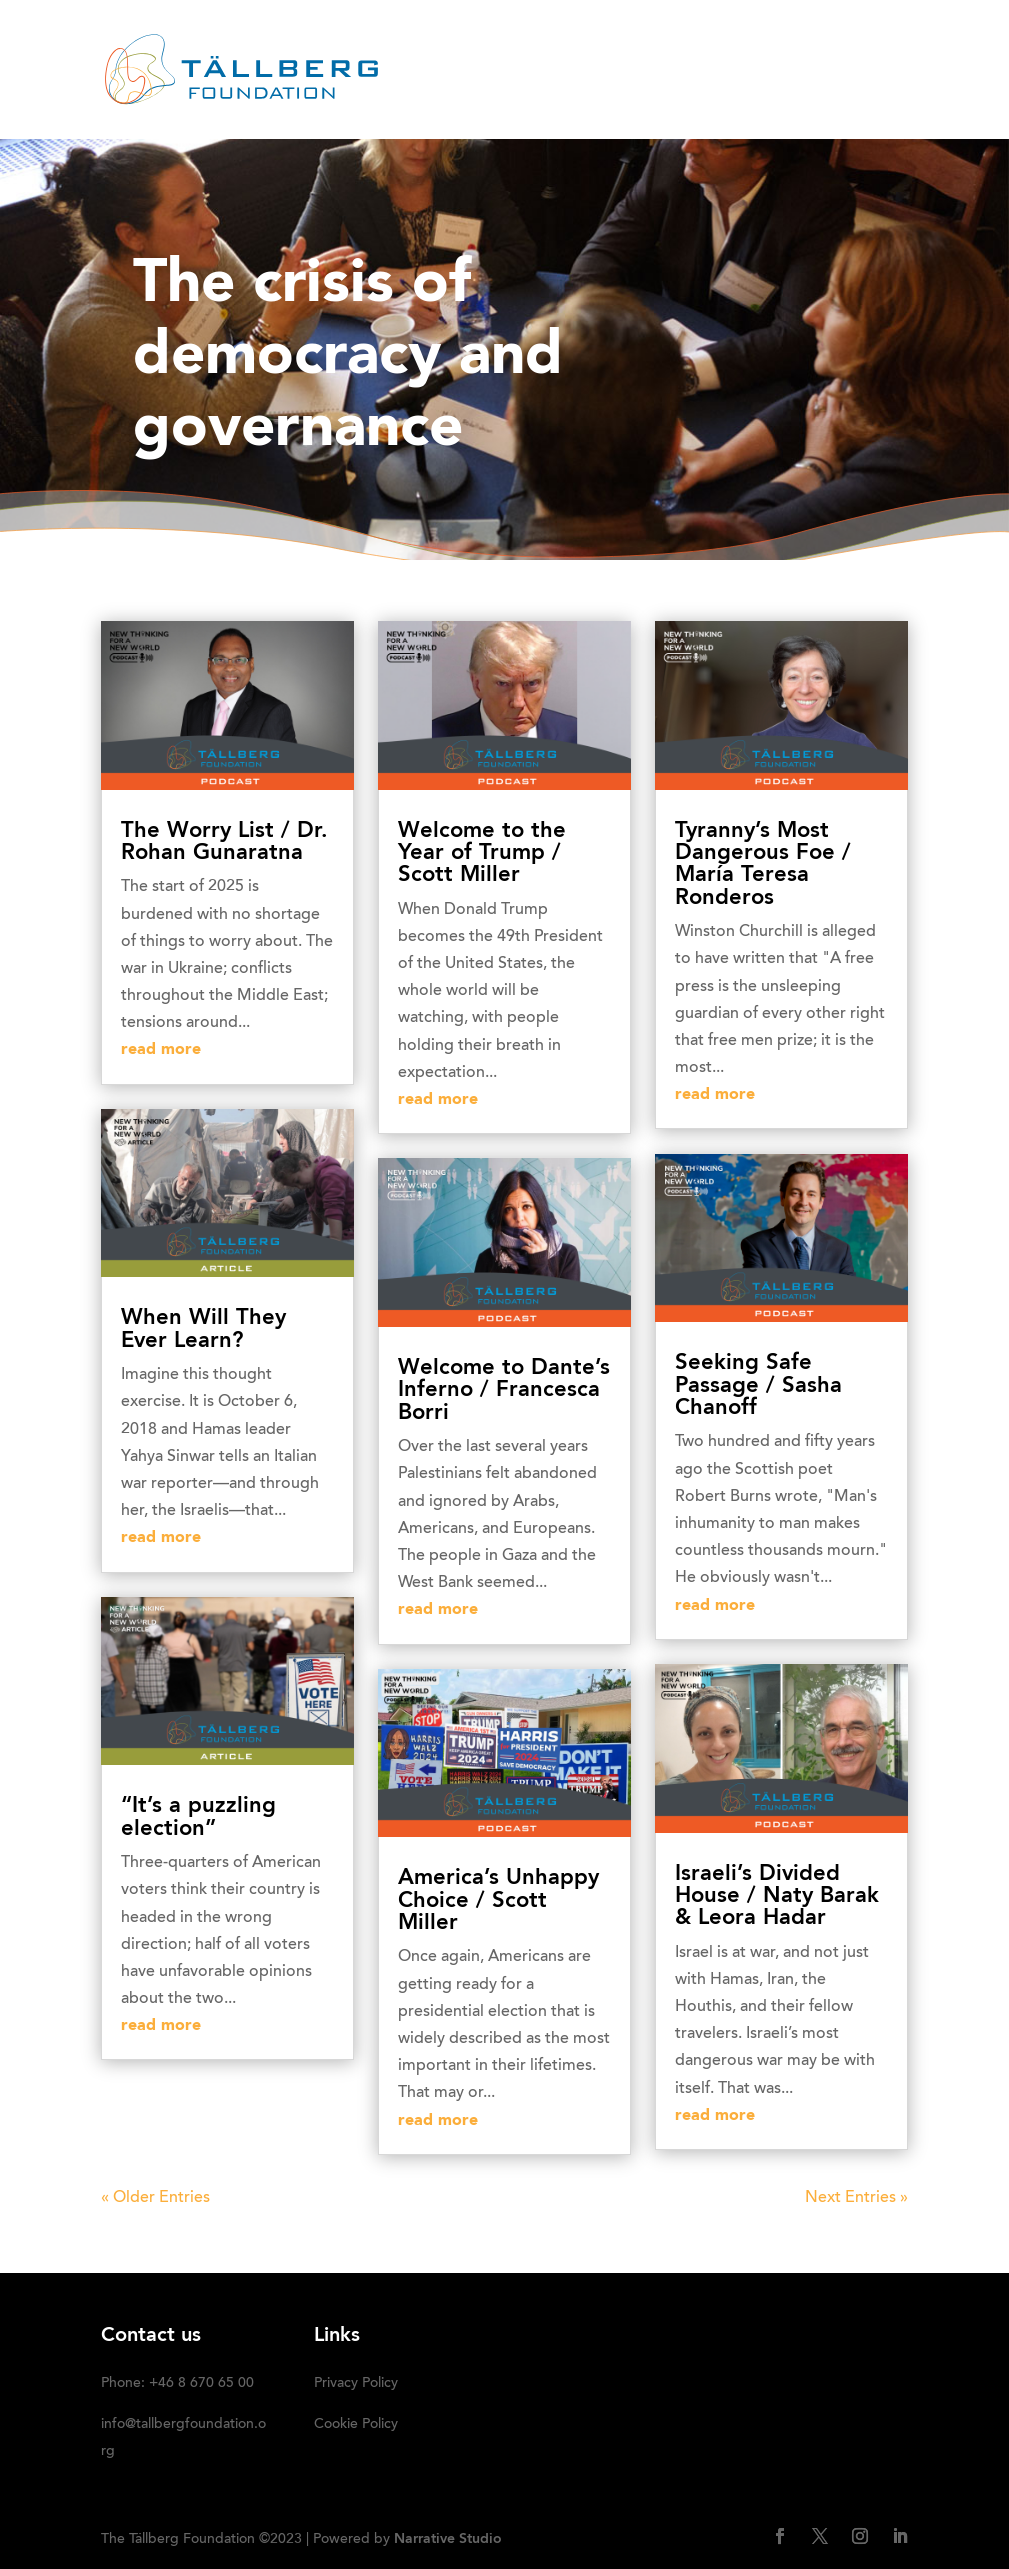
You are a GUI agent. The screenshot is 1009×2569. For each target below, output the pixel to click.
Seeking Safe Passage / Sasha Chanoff (758, 1385)
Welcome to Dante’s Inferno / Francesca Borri (504, 1390)
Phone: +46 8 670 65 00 (177, 2384)
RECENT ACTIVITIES (577, 45)
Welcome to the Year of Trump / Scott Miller (482, 853)
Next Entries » (856, 2198)
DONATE (490, 96)
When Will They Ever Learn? (203, 1329)
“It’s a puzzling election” (198, 1817)
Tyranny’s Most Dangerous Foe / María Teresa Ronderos (763, 864)
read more (161, 1050)
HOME (376, 45)
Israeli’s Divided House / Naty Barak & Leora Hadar (777, 1896)
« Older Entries (155, 2198)
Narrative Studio (448, 2539)
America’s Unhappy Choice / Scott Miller (498, 1900)
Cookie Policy (356, 2425)
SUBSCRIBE (590, 96)
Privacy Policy (356, 2384)
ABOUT (452, 45)
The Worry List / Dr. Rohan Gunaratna (224, 842)
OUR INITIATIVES (737, 45)
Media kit (393, 96)
